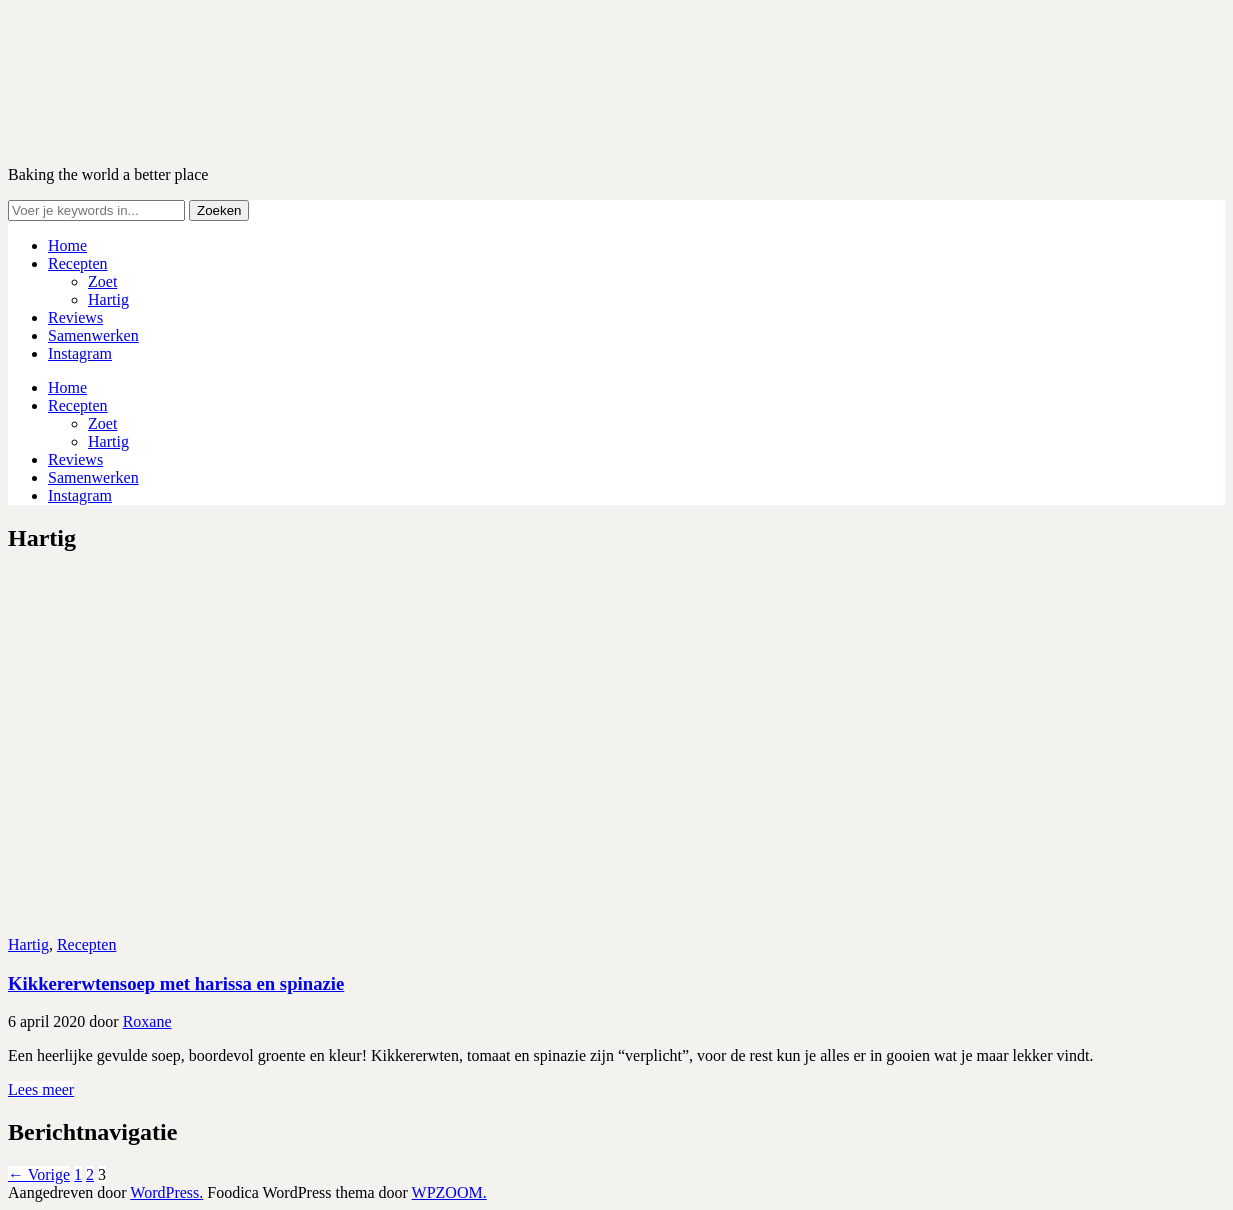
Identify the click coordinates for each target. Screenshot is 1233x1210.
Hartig (108, 299)
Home (67, 245)
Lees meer (41, 1089)
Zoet (102, 281)
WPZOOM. (449, 1192)
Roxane (147, 1021)
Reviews (75, 317)
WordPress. (166, 1192)
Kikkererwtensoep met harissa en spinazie (176, 983)
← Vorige (39, 1174)
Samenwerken (93, 335)
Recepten (78, 263)
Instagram (80, 353)
